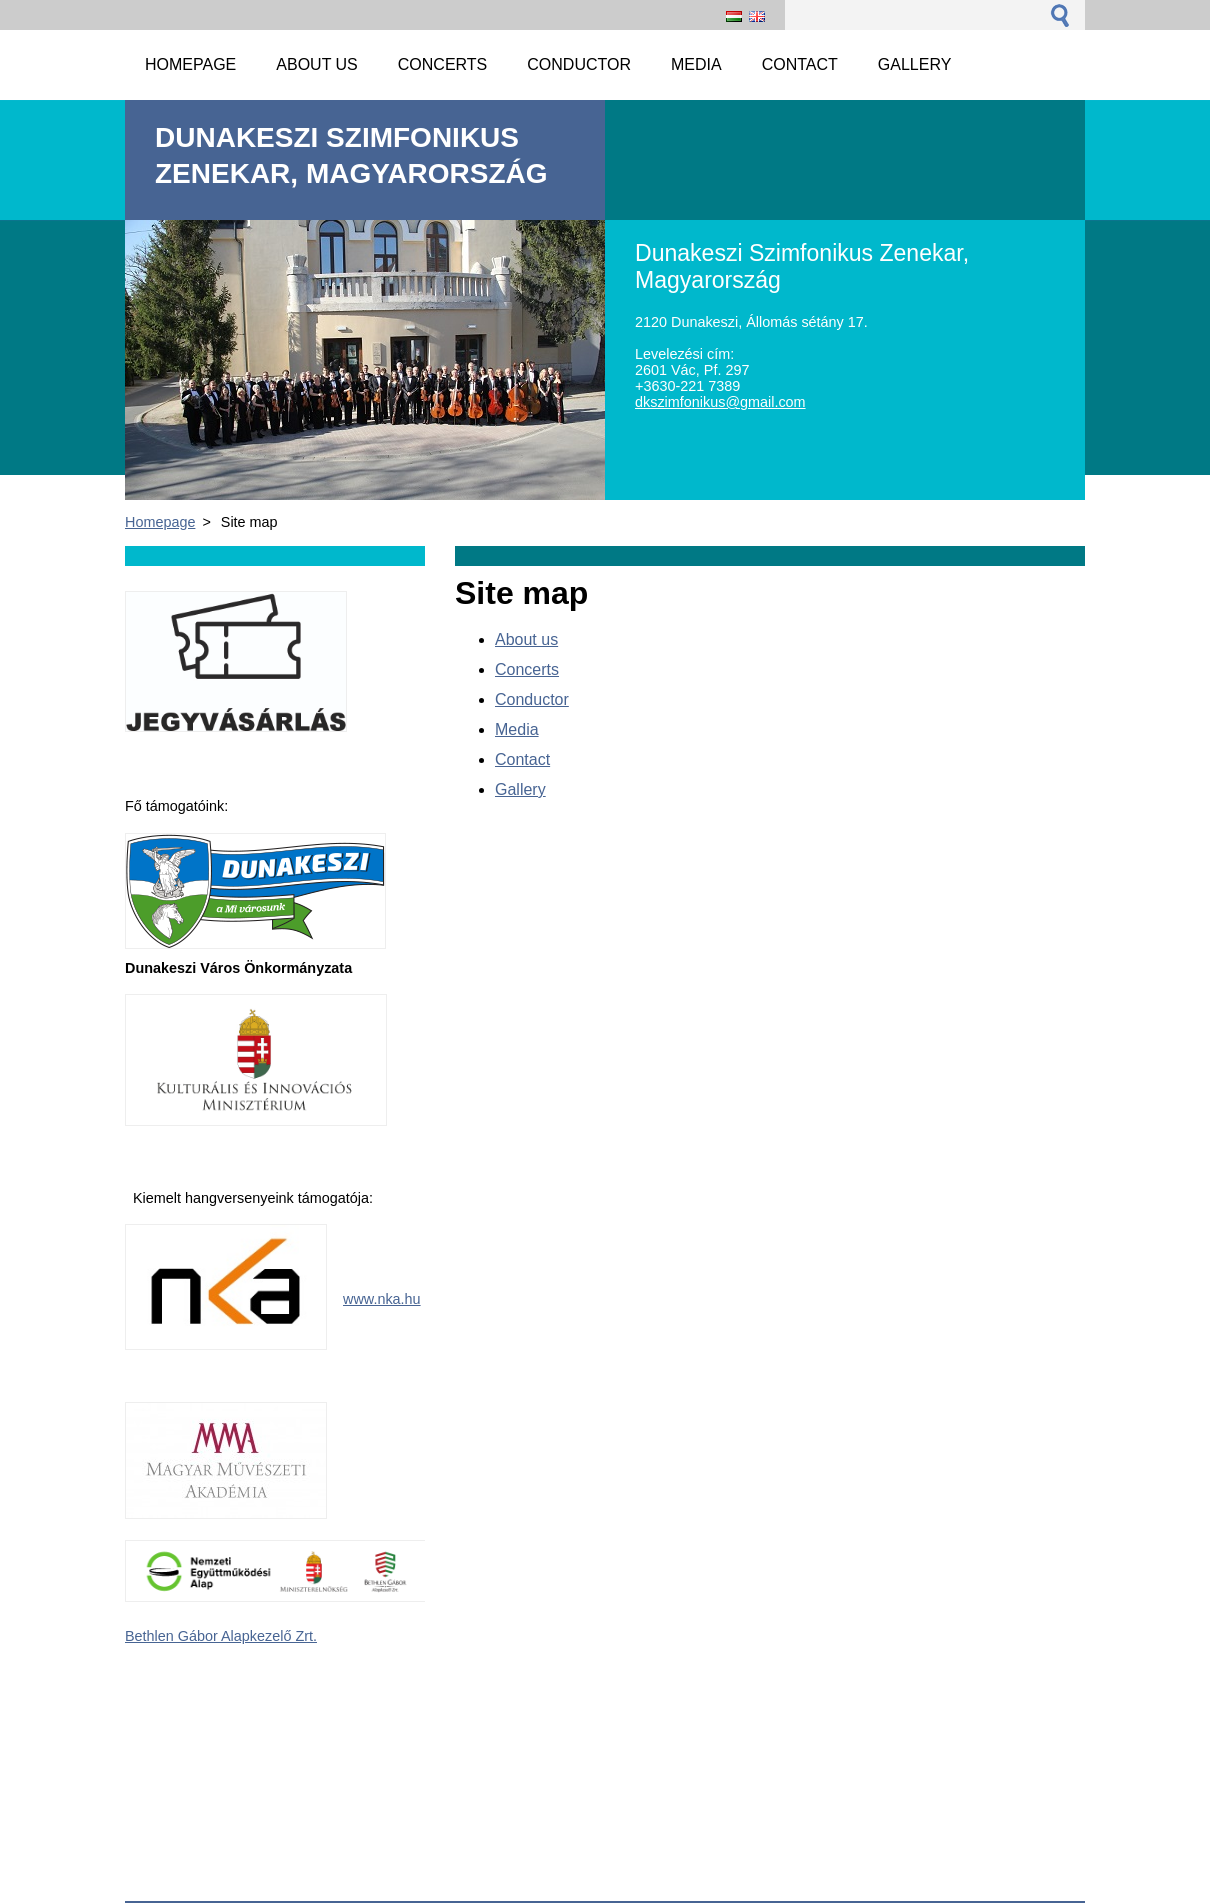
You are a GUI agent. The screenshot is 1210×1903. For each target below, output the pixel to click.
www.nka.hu (382, 1299)
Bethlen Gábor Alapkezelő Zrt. (221, 1636)
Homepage (160, 522)
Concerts (527, 669)
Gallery (520, 789)
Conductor (532, 699)
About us (526, 639)
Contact (522, 759)
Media (517, 729)
